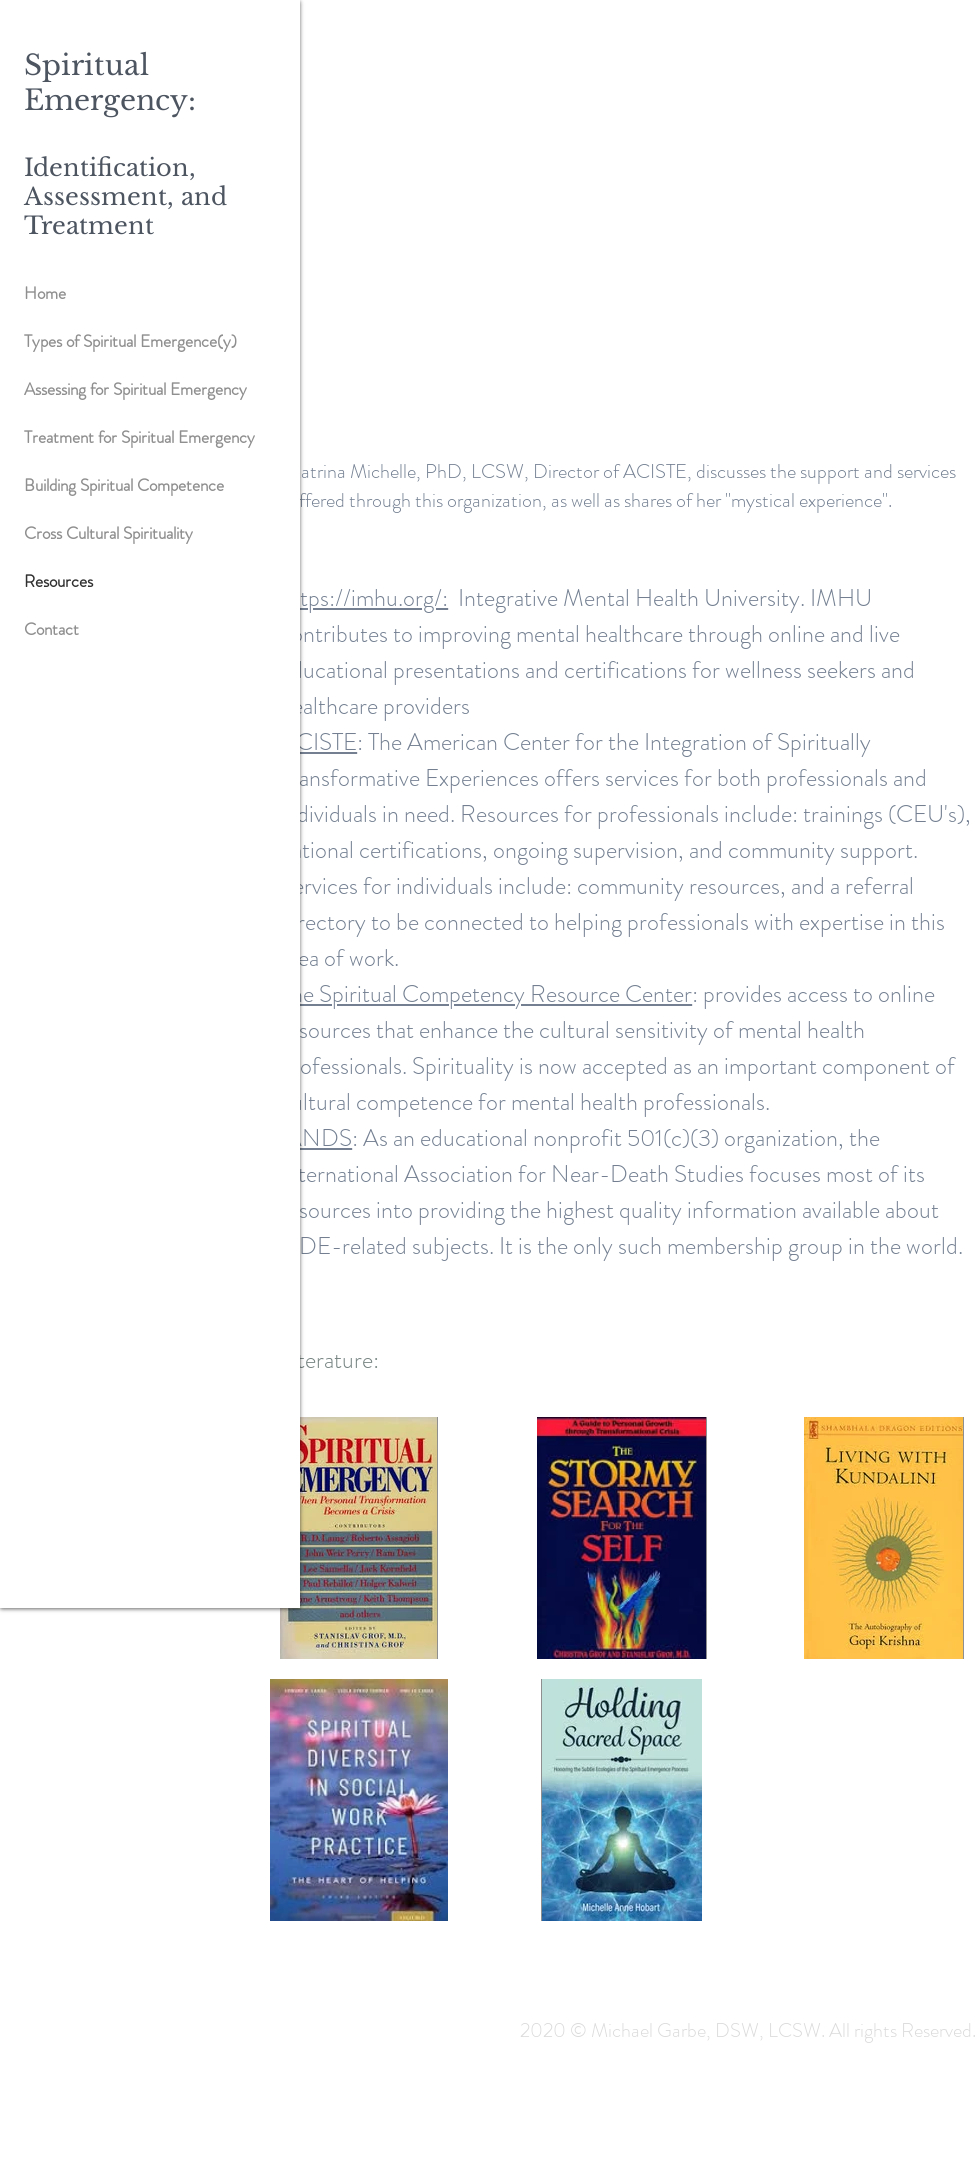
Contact (51, 629)
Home (45, 293)
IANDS (316, 1138)
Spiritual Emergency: (110, 83)
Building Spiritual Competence (124, 485)
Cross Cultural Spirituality (108, 533)
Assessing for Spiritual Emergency (135, 389)
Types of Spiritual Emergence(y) (130, 341)
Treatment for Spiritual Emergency (139, 437)
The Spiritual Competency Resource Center (486, 994)
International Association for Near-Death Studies (512, 1174)
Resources (58, 581)
